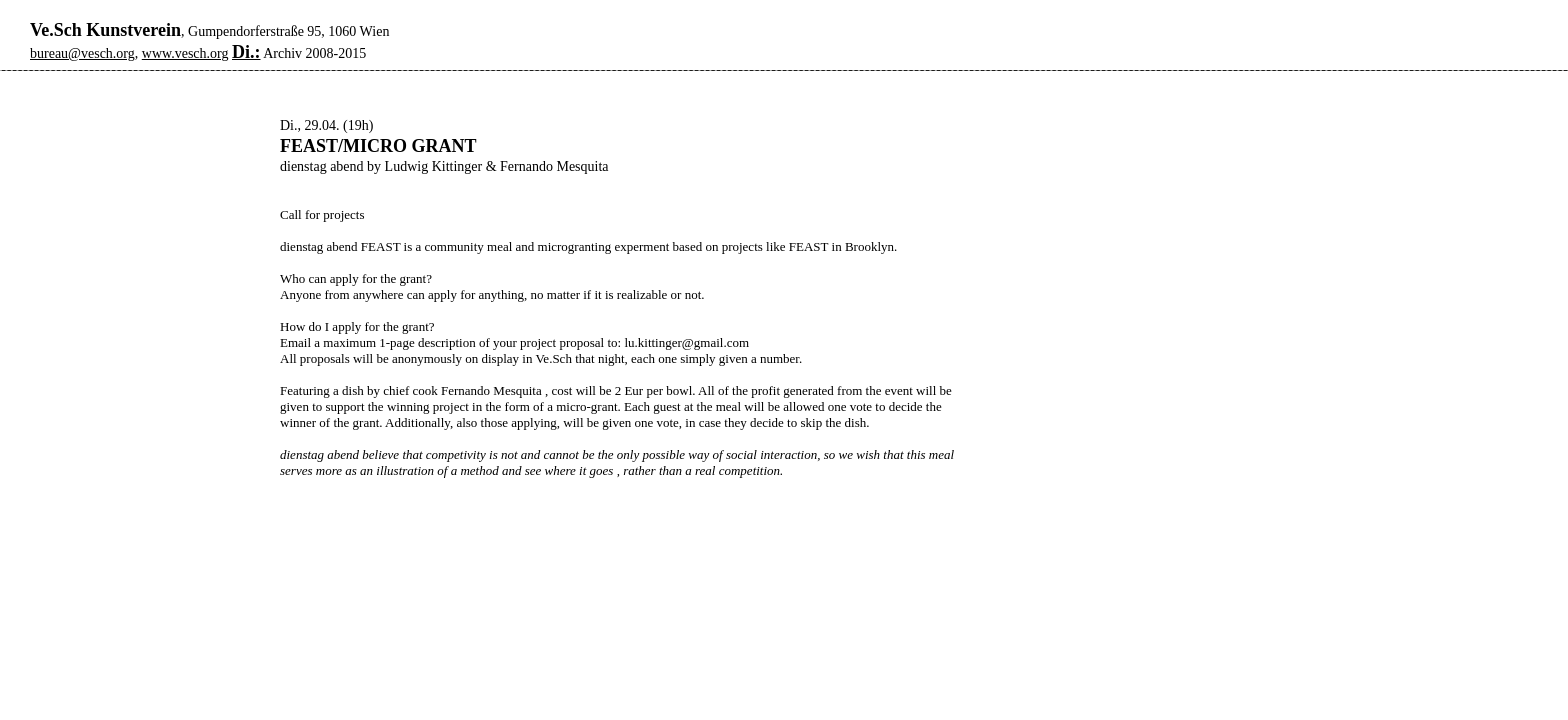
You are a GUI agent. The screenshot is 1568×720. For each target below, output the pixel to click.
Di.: (246, 52)
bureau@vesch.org (82, 53)
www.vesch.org (185, 53)
